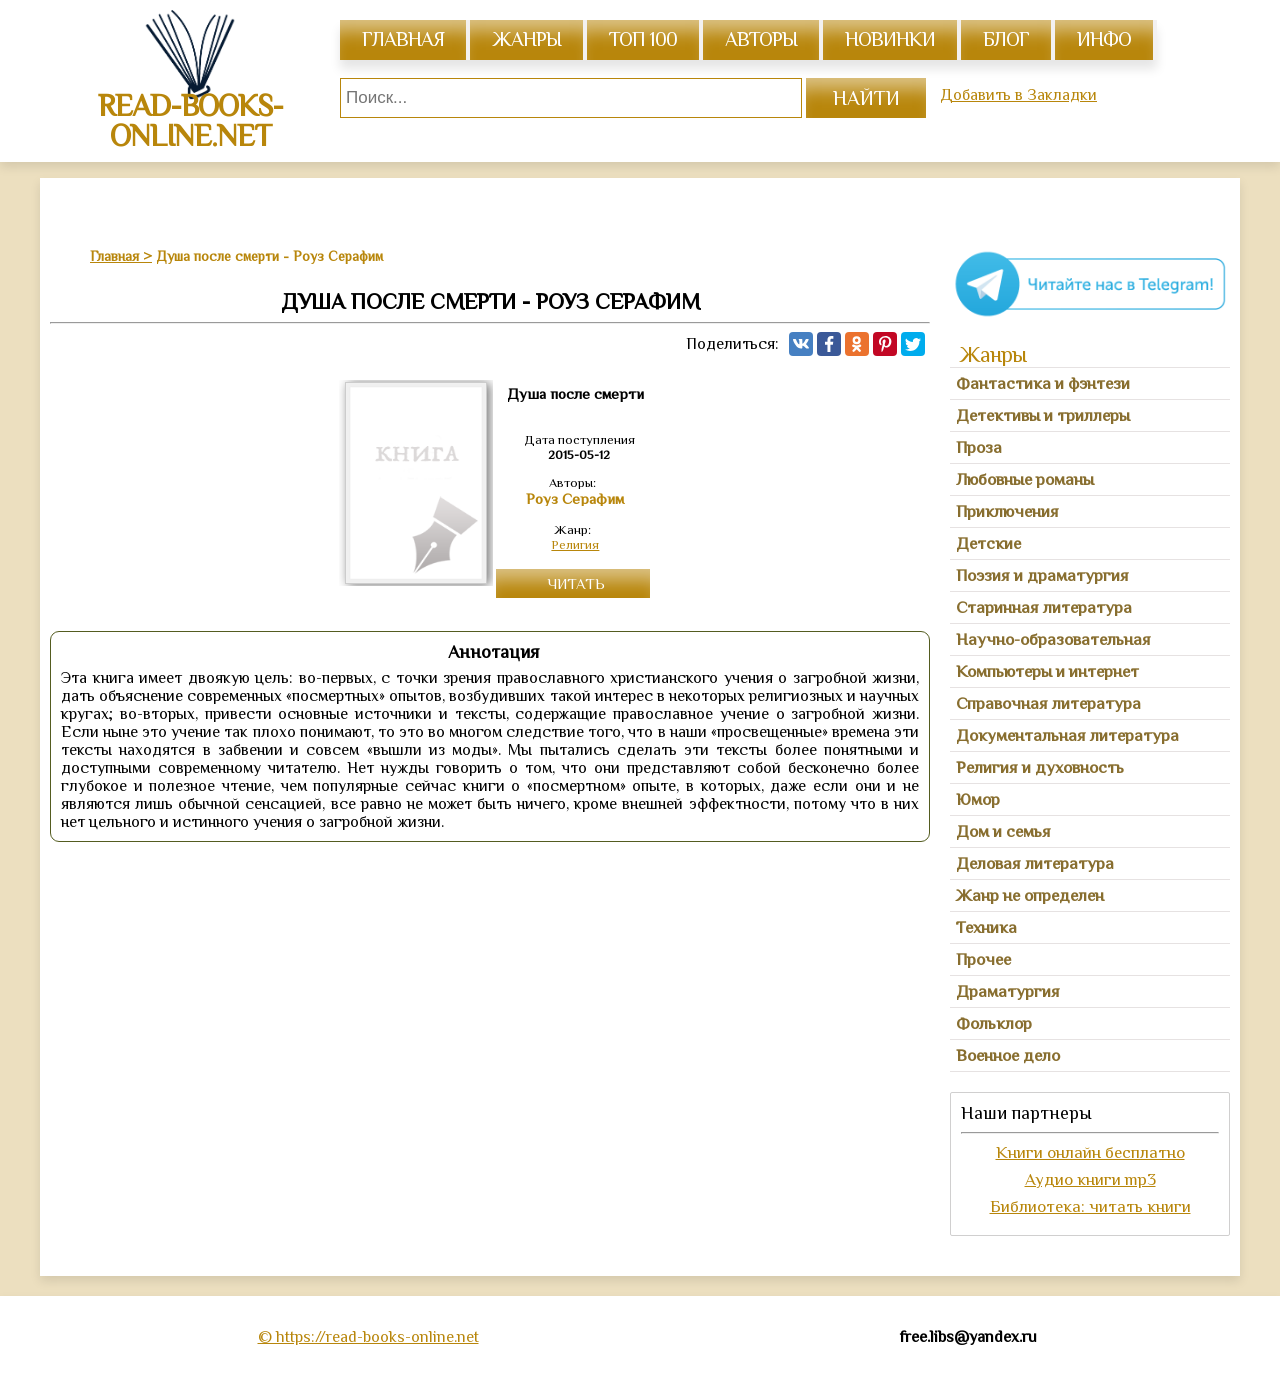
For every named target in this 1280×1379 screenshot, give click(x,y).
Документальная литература (1067, 735)
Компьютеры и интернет (1047, 671)
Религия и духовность (1040, 767)
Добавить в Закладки (1018, 95)
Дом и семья (1003, 831)
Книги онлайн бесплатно (1090, 1152)
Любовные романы (1025, 479)
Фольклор (994, 1023)
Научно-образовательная (1053, 639)
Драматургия (1008, 991)
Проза (979, 447)
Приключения (1007, 511)
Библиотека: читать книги (1090, 1206)
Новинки (890, 39)
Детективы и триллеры (1043, 415)
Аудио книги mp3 (1090, 1179)
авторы (761, 39)
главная (403, 39)
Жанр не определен (1030, 895)
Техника (986, 927)
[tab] (1090, 384)
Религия (575, 544)
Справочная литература (1048, 703)
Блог (1006, 39)
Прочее (983, 959)
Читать (576, 583)
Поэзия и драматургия (1042, 575)
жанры (526, 39)
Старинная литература (1044, 607)
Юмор (978, 799)
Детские (988, 543)
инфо (1104, 39)
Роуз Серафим (575, 499)
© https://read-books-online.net (368, 1337)
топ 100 (643, 39)
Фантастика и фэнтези (1043, 383)
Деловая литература (1035, 863)
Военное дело (1008, 1055)
